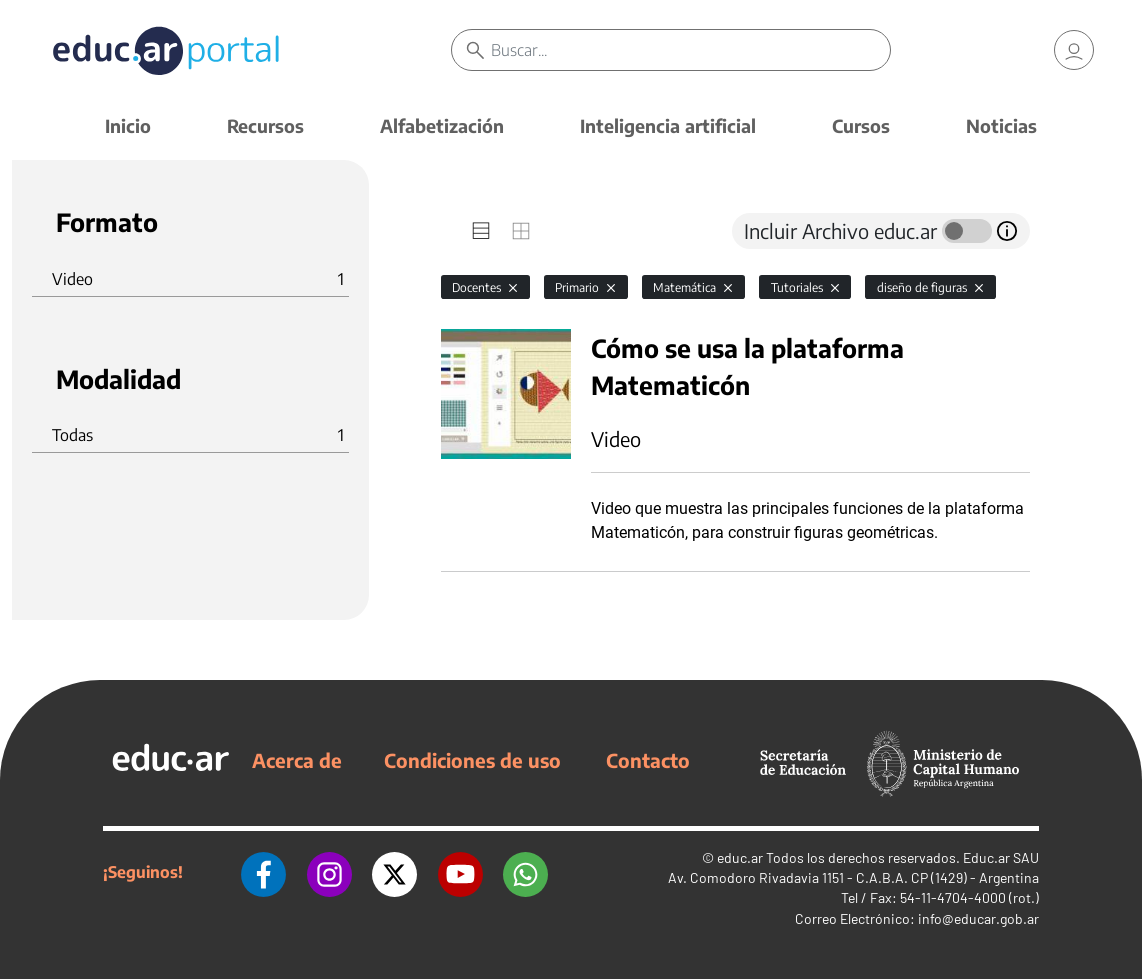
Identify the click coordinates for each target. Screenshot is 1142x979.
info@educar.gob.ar (978, 918)
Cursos (861, 125)
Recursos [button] (265, 125)
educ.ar (740, 857)
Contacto (648, 760)
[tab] (481, 231)
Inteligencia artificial (668, 125)
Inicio (128, 125)
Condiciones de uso (472, 760)
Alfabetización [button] (442, 125)
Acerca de (297, 760)
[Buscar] (691, 50)
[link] (1074, 50)
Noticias (1001, 125)
